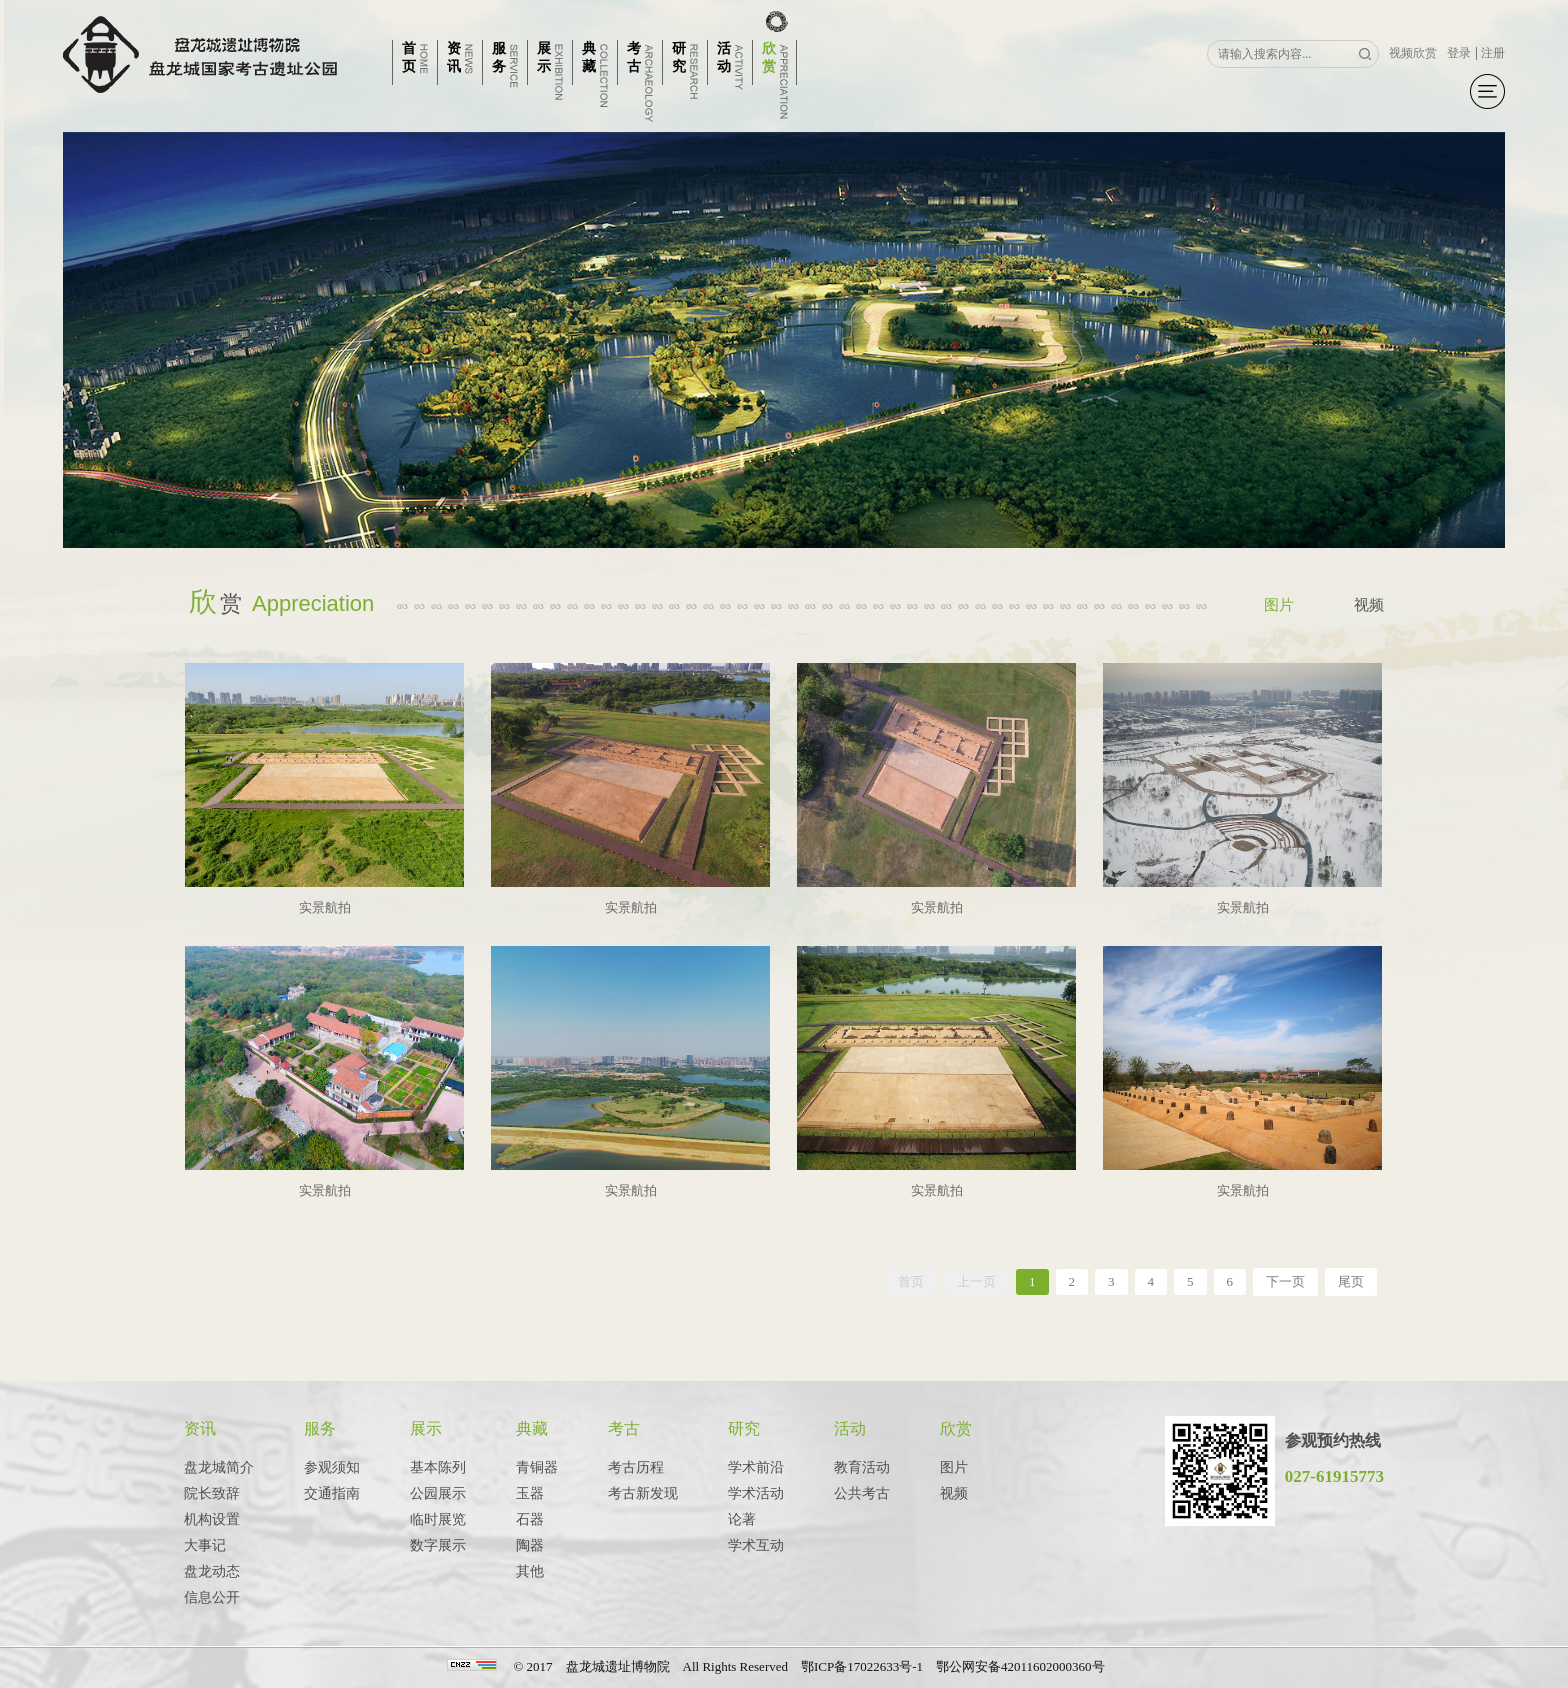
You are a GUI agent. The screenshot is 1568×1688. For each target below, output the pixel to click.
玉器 (530, 1493)
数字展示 (438, 1545)
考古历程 (636, 1467)
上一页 (976, 1281)
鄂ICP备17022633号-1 (862, 1666)
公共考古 (862, 1493)
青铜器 (537, 1467)
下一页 (1285, 1281)
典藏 (532, 1428)
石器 (530, 1519)
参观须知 (332, 1467)
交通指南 (332, 1493)
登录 (1459, 53)
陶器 (530, 1545)
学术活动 (756, 1493)
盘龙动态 (212, 1571)
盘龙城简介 (219, 1467)
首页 (911, 1281)
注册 (1493, 53)
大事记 (205, 1545)
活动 (850, 1428)
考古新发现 (643, 1493)
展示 (426, 1428)
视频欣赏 (1413, 53)
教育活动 (862, 1467)
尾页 (1351, 1281)
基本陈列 (438, 1467)
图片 (1279, 605)
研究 (744, 1428)
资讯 (200, 1428)
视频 (1369, 605)
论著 (742, 1519)
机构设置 (212, 1519)
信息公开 (212, 1597)
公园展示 (438, 1493)
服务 (320, 1428)
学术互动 (756, 1545)
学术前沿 (756, 1467)
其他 (530, 1571)
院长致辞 (212, 1493)
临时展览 (438, 1519)
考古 (624, 1428)
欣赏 (956, 1428)
